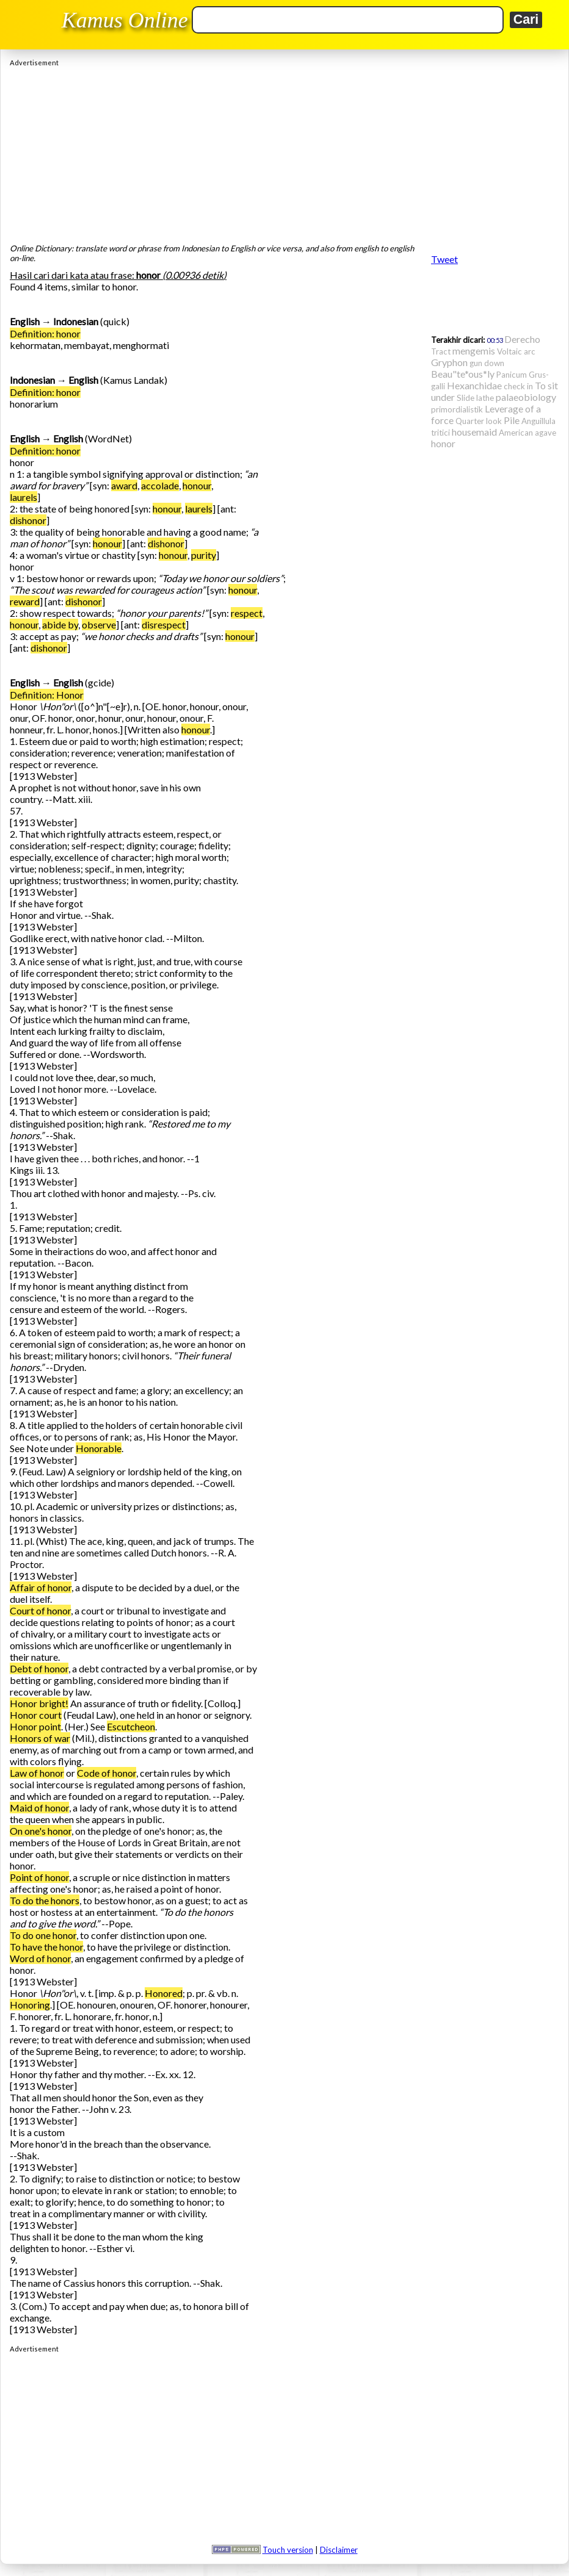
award (124, 485)
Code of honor (106, 1773)
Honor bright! (39, 1703)
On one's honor (40, 1831)
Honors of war (40, 1738)
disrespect (164, 624)
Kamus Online (125, 20)
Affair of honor (40, 1587)
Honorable (98, 1448)
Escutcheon (131, 1726)
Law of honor (37, 1773)
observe (99, 624)
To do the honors (44, 1900)
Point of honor (39, 1877)
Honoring (30, 2004)
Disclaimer (339, 2550)
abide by (60, 624)
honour (197, 485)
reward (25, 601)
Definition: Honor (47, 694)
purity (203, 555)
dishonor (28, 520)
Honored (164, 1993)
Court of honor (40, 1610)
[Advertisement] (284, 152)
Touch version (288, 2550)
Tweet (444, 259)
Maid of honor (39, 1807)
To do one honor (43, 1935)
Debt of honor (39, 1668)
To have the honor (46, 1946)
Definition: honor (45, 333)
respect (247, 613)
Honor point (35, 1726)
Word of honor (40, 1958)
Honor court (36, 1715)
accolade (160, 485)
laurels (23, 497)
